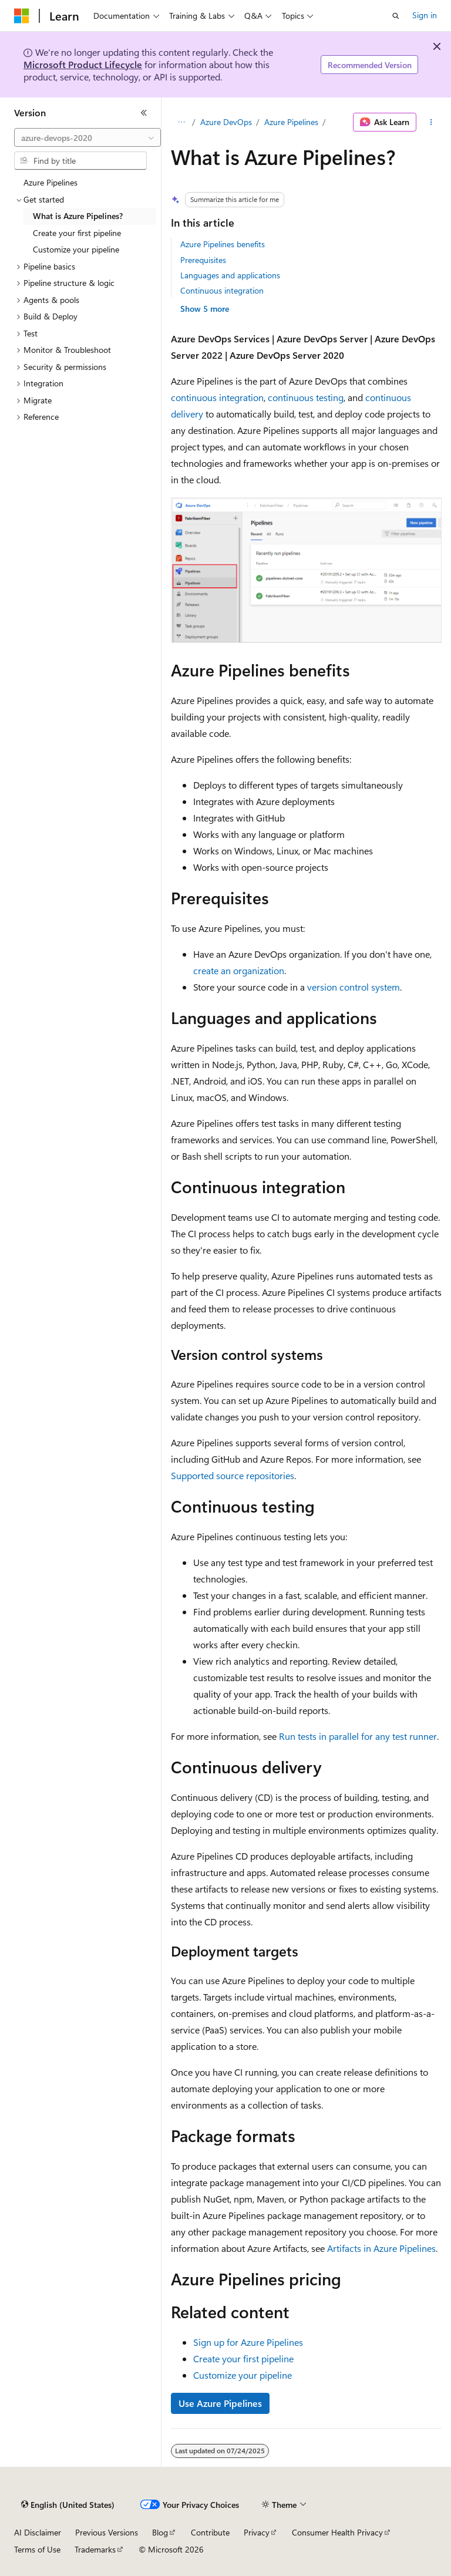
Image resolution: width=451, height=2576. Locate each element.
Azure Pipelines (291, 121)
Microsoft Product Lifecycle (82, 64)
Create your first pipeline (243, 2358)
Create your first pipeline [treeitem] (77, 232)
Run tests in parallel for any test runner (358, 1736)
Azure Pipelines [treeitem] (50, 182)
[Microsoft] (21, 15)
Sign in (424, 15)
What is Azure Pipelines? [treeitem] (78, 215)
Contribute (210, 2532)
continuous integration (217, 397)
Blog (160, 2532)
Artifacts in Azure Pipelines (381, 2248)
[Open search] (396, 15)
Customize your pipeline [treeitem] (76, 249)
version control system (353, 987)
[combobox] (87, 137)
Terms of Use (37, 2549)
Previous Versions (106, 2532)
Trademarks (95, 2549)
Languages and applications (230, 275)
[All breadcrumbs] (181, 122)
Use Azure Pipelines (220, 2403)
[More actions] (431, 122)
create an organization (238, 970)
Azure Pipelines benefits (222, 244)
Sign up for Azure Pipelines (248, 2342)
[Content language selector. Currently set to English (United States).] (68, 2505)
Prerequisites (203, 259)
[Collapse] (144, 112)
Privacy (257, 2532)
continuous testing (306, 397)
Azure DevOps (226, 121)
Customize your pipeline (242, 2375)
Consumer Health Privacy (337, 2532)
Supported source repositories (232, 1475)
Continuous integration (222, 290)
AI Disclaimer (37, 2532)
